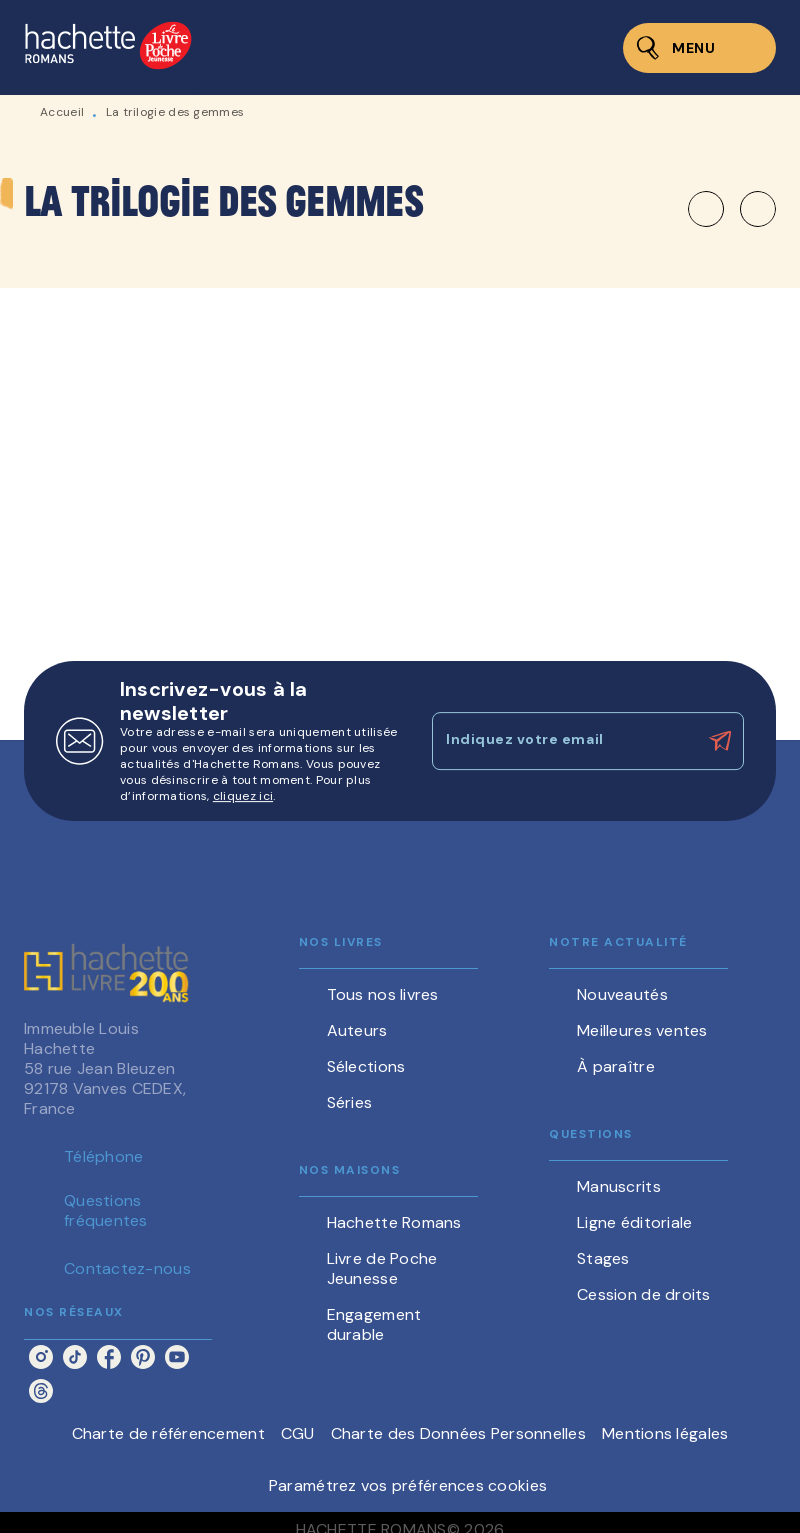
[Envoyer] (720, 741)
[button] (732, 209)
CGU (298, 1433)
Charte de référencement (168, 1433)
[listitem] (41, 1357)
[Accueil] (108, 47)
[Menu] (699, 48)
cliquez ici (243, 796)
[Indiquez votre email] (563, 741)
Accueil (62, 112)
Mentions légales (665, 1433)
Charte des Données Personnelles (458, 1433)
